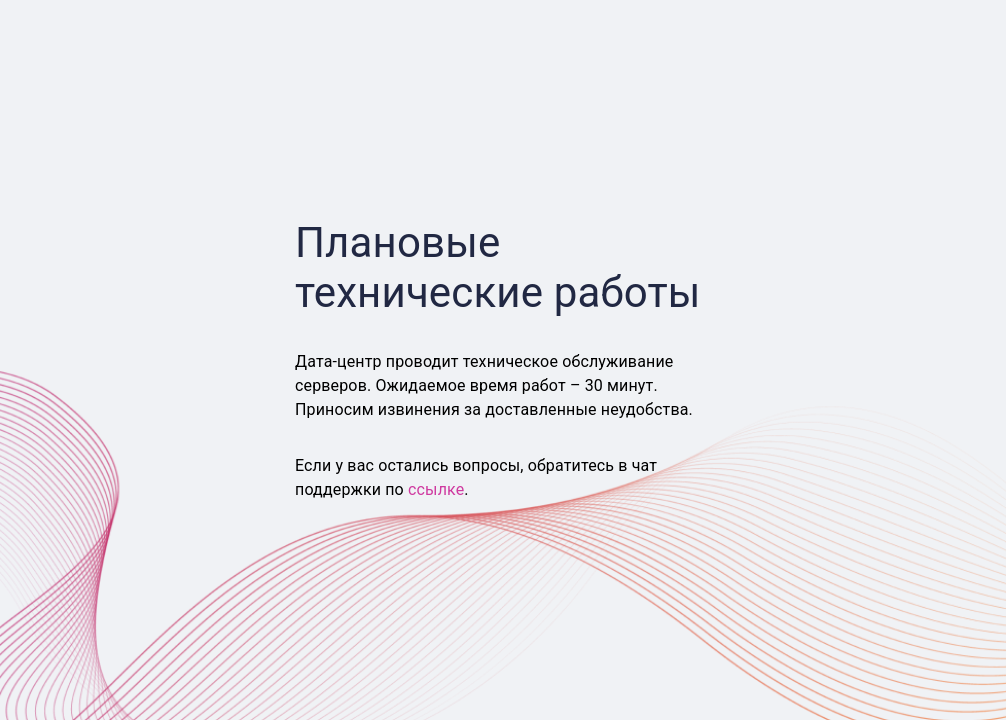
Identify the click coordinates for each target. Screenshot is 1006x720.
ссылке (436, 489)
